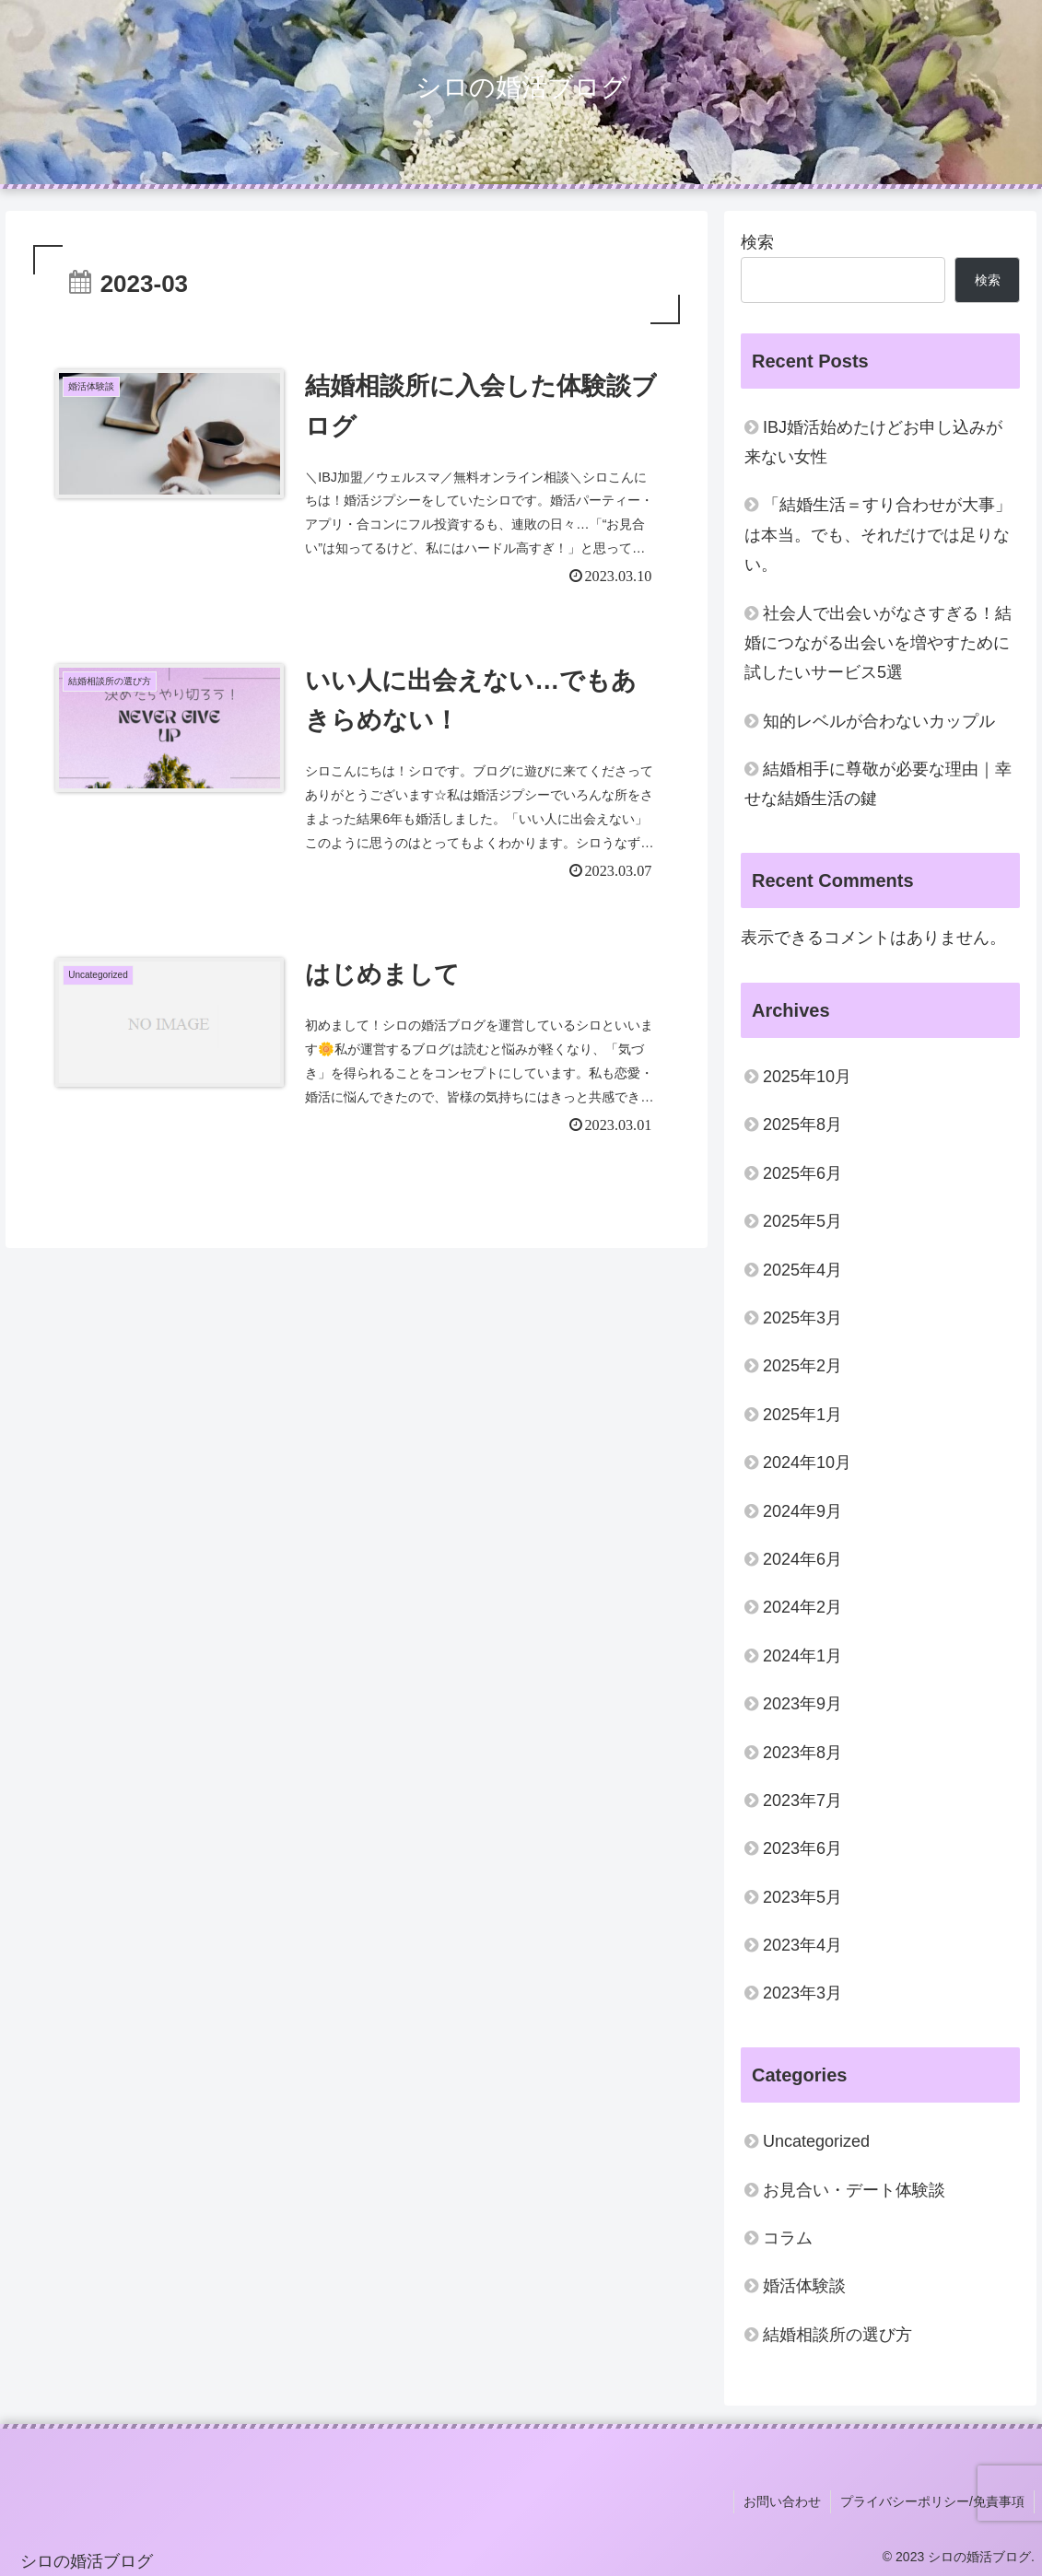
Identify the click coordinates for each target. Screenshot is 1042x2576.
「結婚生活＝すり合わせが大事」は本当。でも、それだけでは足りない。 (878, 534)
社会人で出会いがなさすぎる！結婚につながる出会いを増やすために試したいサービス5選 (878, 643)
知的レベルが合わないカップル (879, 721)
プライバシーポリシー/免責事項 (932, 2501)
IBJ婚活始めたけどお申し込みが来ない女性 (873, 442)
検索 (757, 242)
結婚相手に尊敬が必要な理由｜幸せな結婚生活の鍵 (878, 784)
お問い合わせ (782, 2501)
